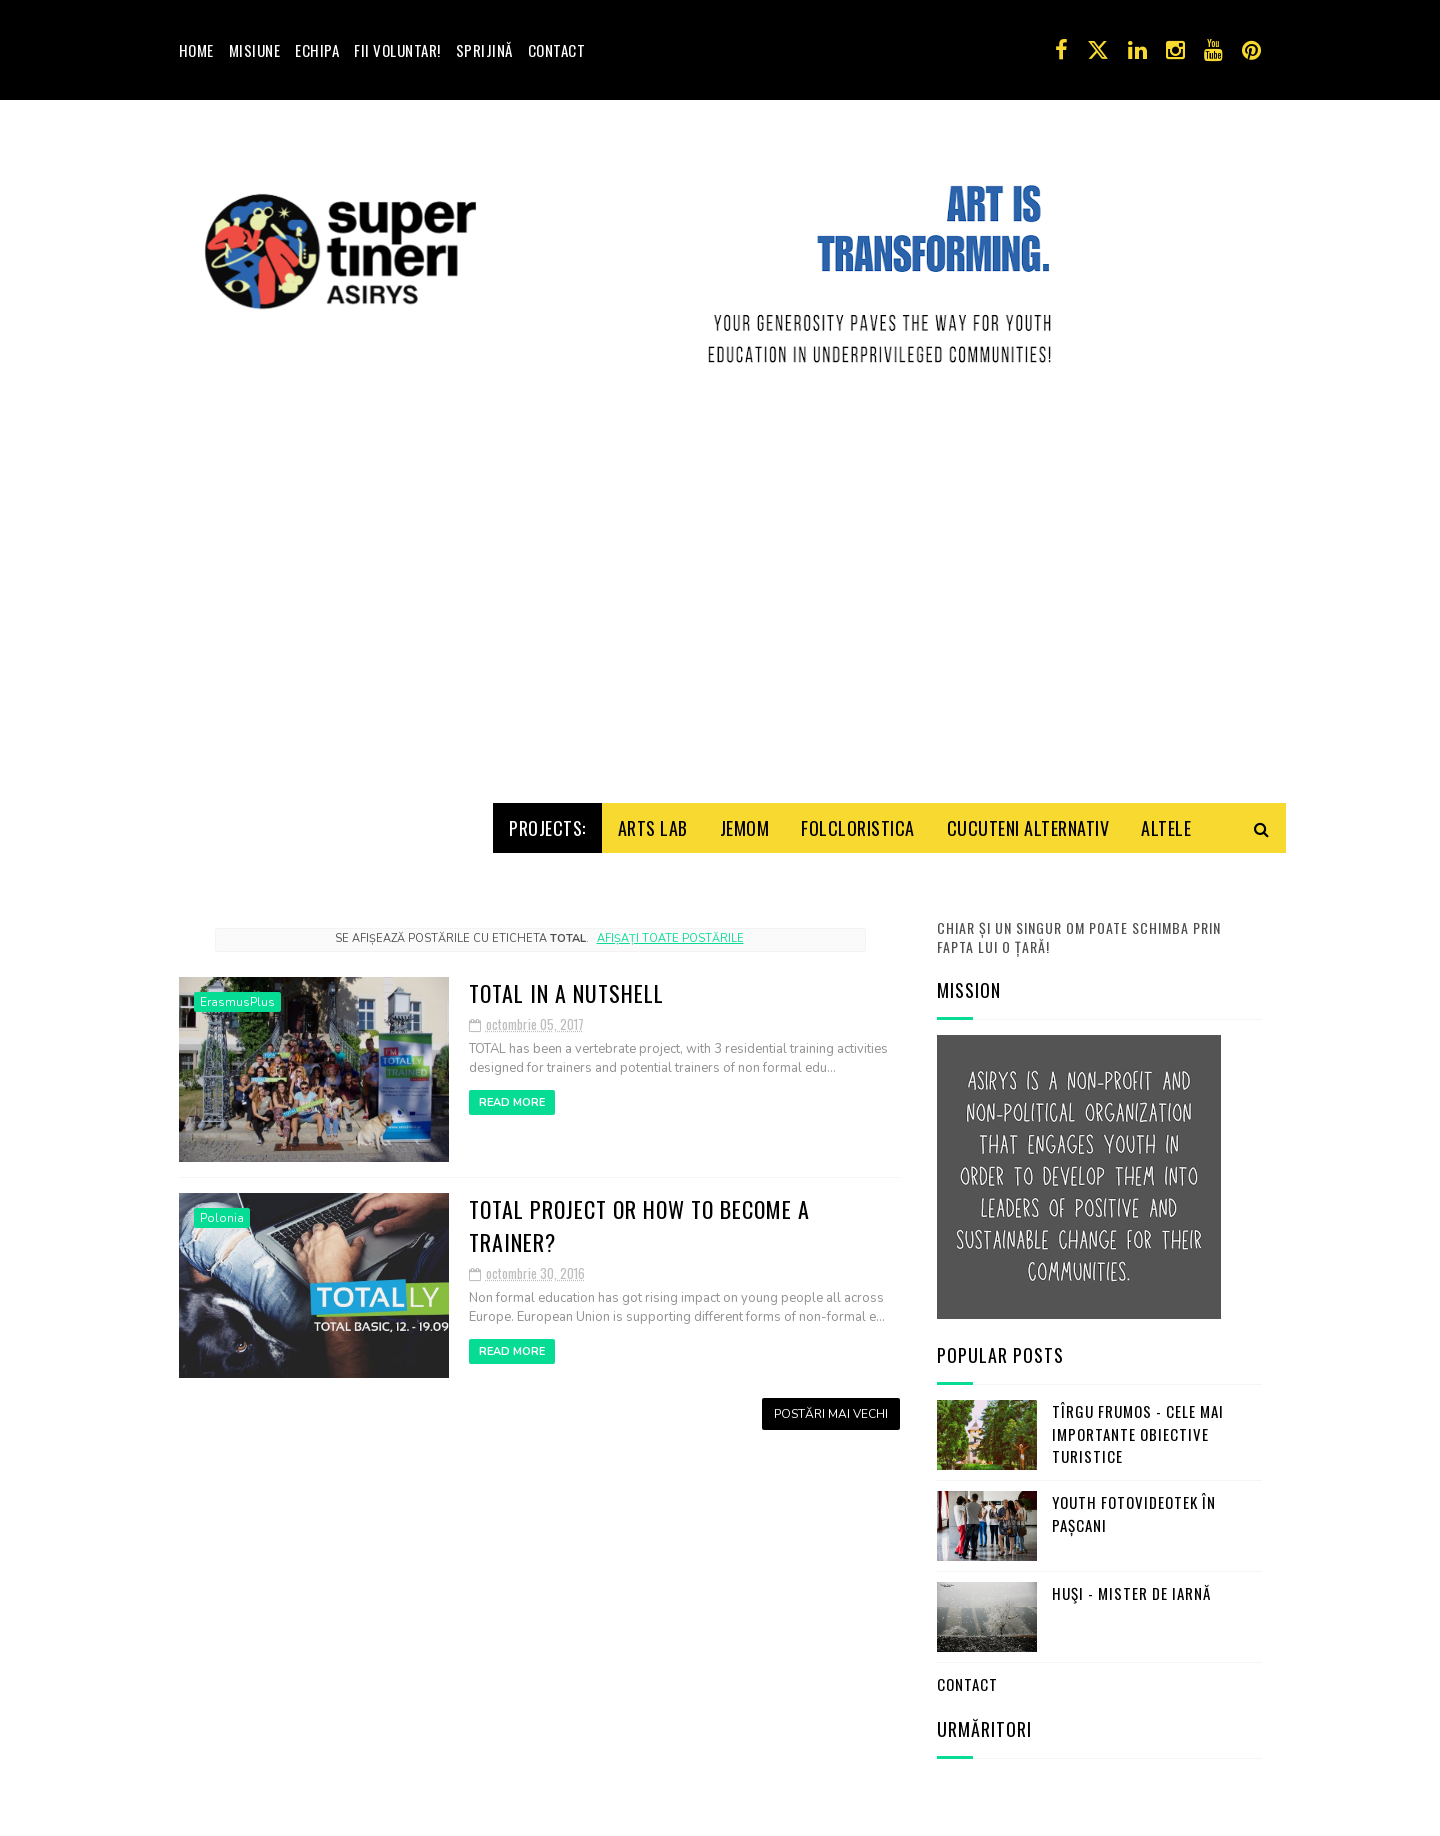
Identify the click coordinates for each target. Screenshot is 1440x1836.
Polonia (222, 1211)
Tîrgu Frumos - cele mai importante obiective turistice (1138, 1427)
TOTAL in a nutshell (566, 986)
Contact (557, 50)
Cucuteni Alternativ (1028, 821)
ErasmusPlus (237, 995)
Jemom (745, 821)
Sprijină (484, 50)
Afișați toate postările (670, 931)
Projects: (547, 821)
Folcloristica (858, 821)
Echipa (317, 50)
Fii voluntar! (397, 50)
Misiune (255, 50)
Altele (1166, 821)
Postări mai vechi (831, 1407)
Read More (512, 1095)
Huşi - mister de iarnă (1131, 1587)
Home (196, 50)
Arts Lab (653, 821)
